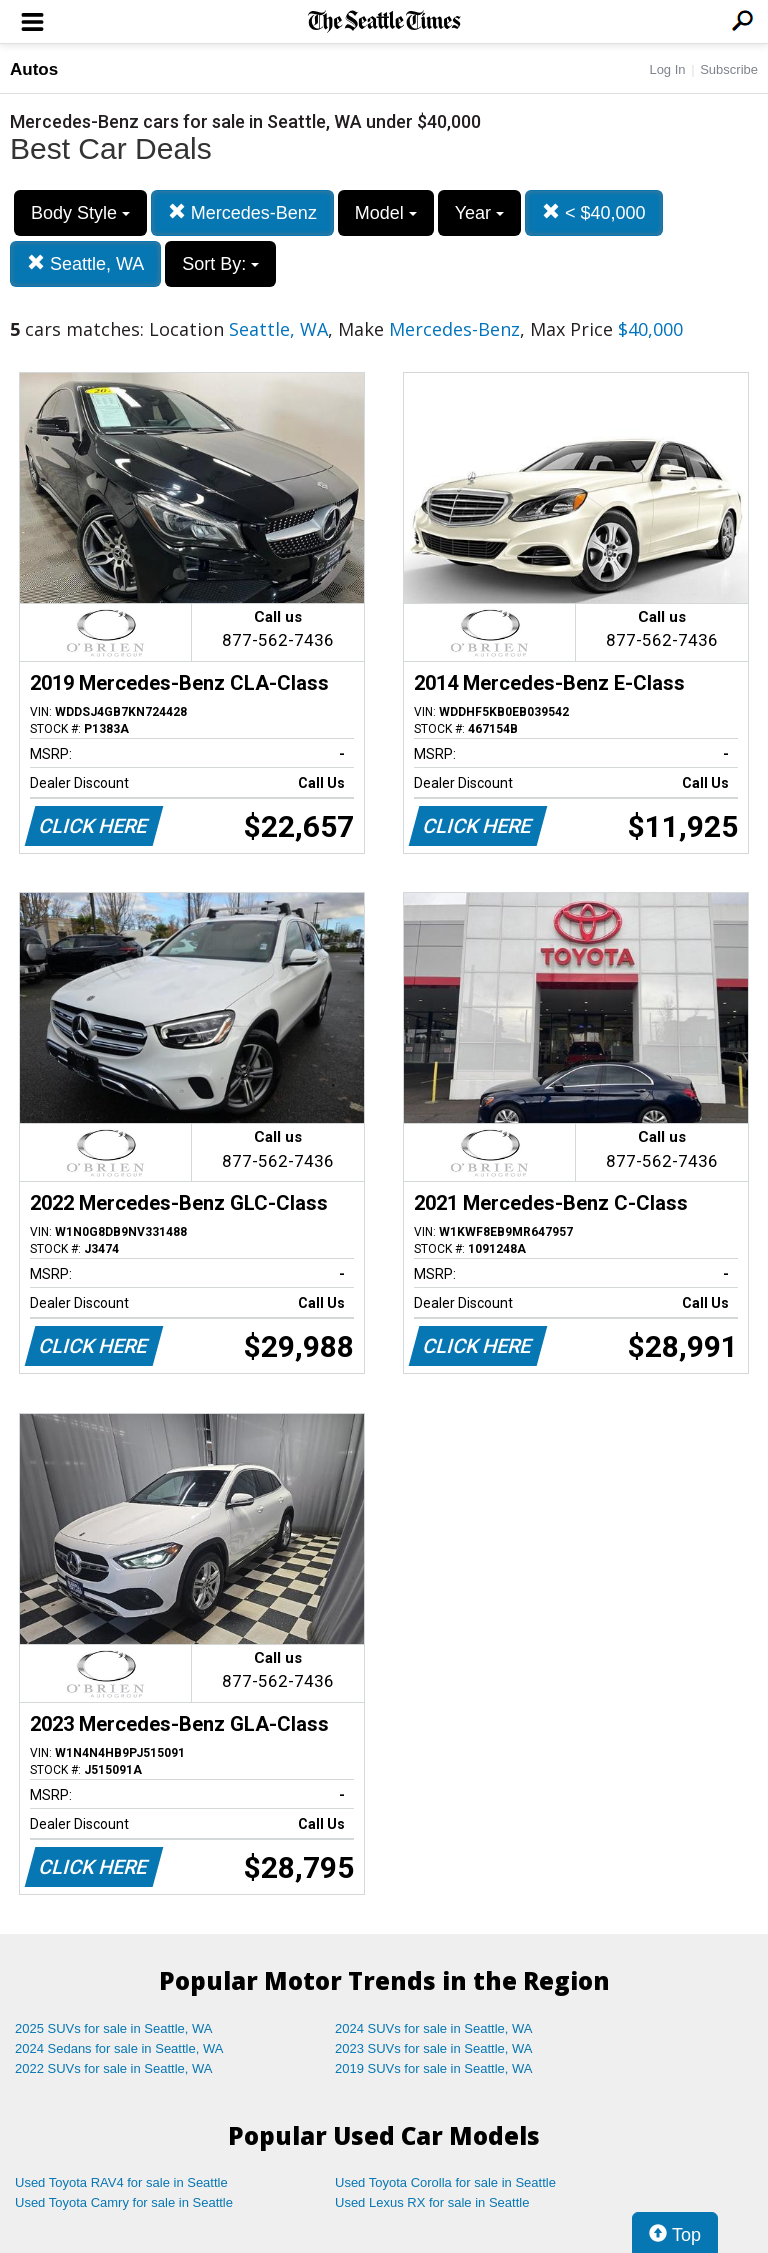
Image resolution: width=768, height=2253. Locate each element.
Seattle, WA (85, 263)
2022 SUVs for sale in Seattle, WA (114, 2068)
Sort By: (220, 264)
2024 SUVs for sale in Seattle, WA (434, 2028)
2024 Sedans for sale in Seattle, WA (119, 2048)
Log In (667, 69)
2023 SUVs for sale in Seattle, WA (434, 2048)
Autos (34, 69)
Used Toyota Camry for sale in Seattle (124, 2202)
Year (479, 213)
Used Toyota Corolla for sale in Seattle (445, 2182)
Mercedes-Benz (242, 212)
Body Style (80, 213)
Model (386, 213)
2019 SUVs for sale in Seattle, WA (434, 2068)
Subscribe (729, 69)
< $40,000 (594, 212)
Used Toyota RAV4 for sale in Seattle (121, 2182)
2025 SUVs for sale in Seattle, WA (114, 2028)
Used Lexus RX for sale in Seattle (432, 2202)
